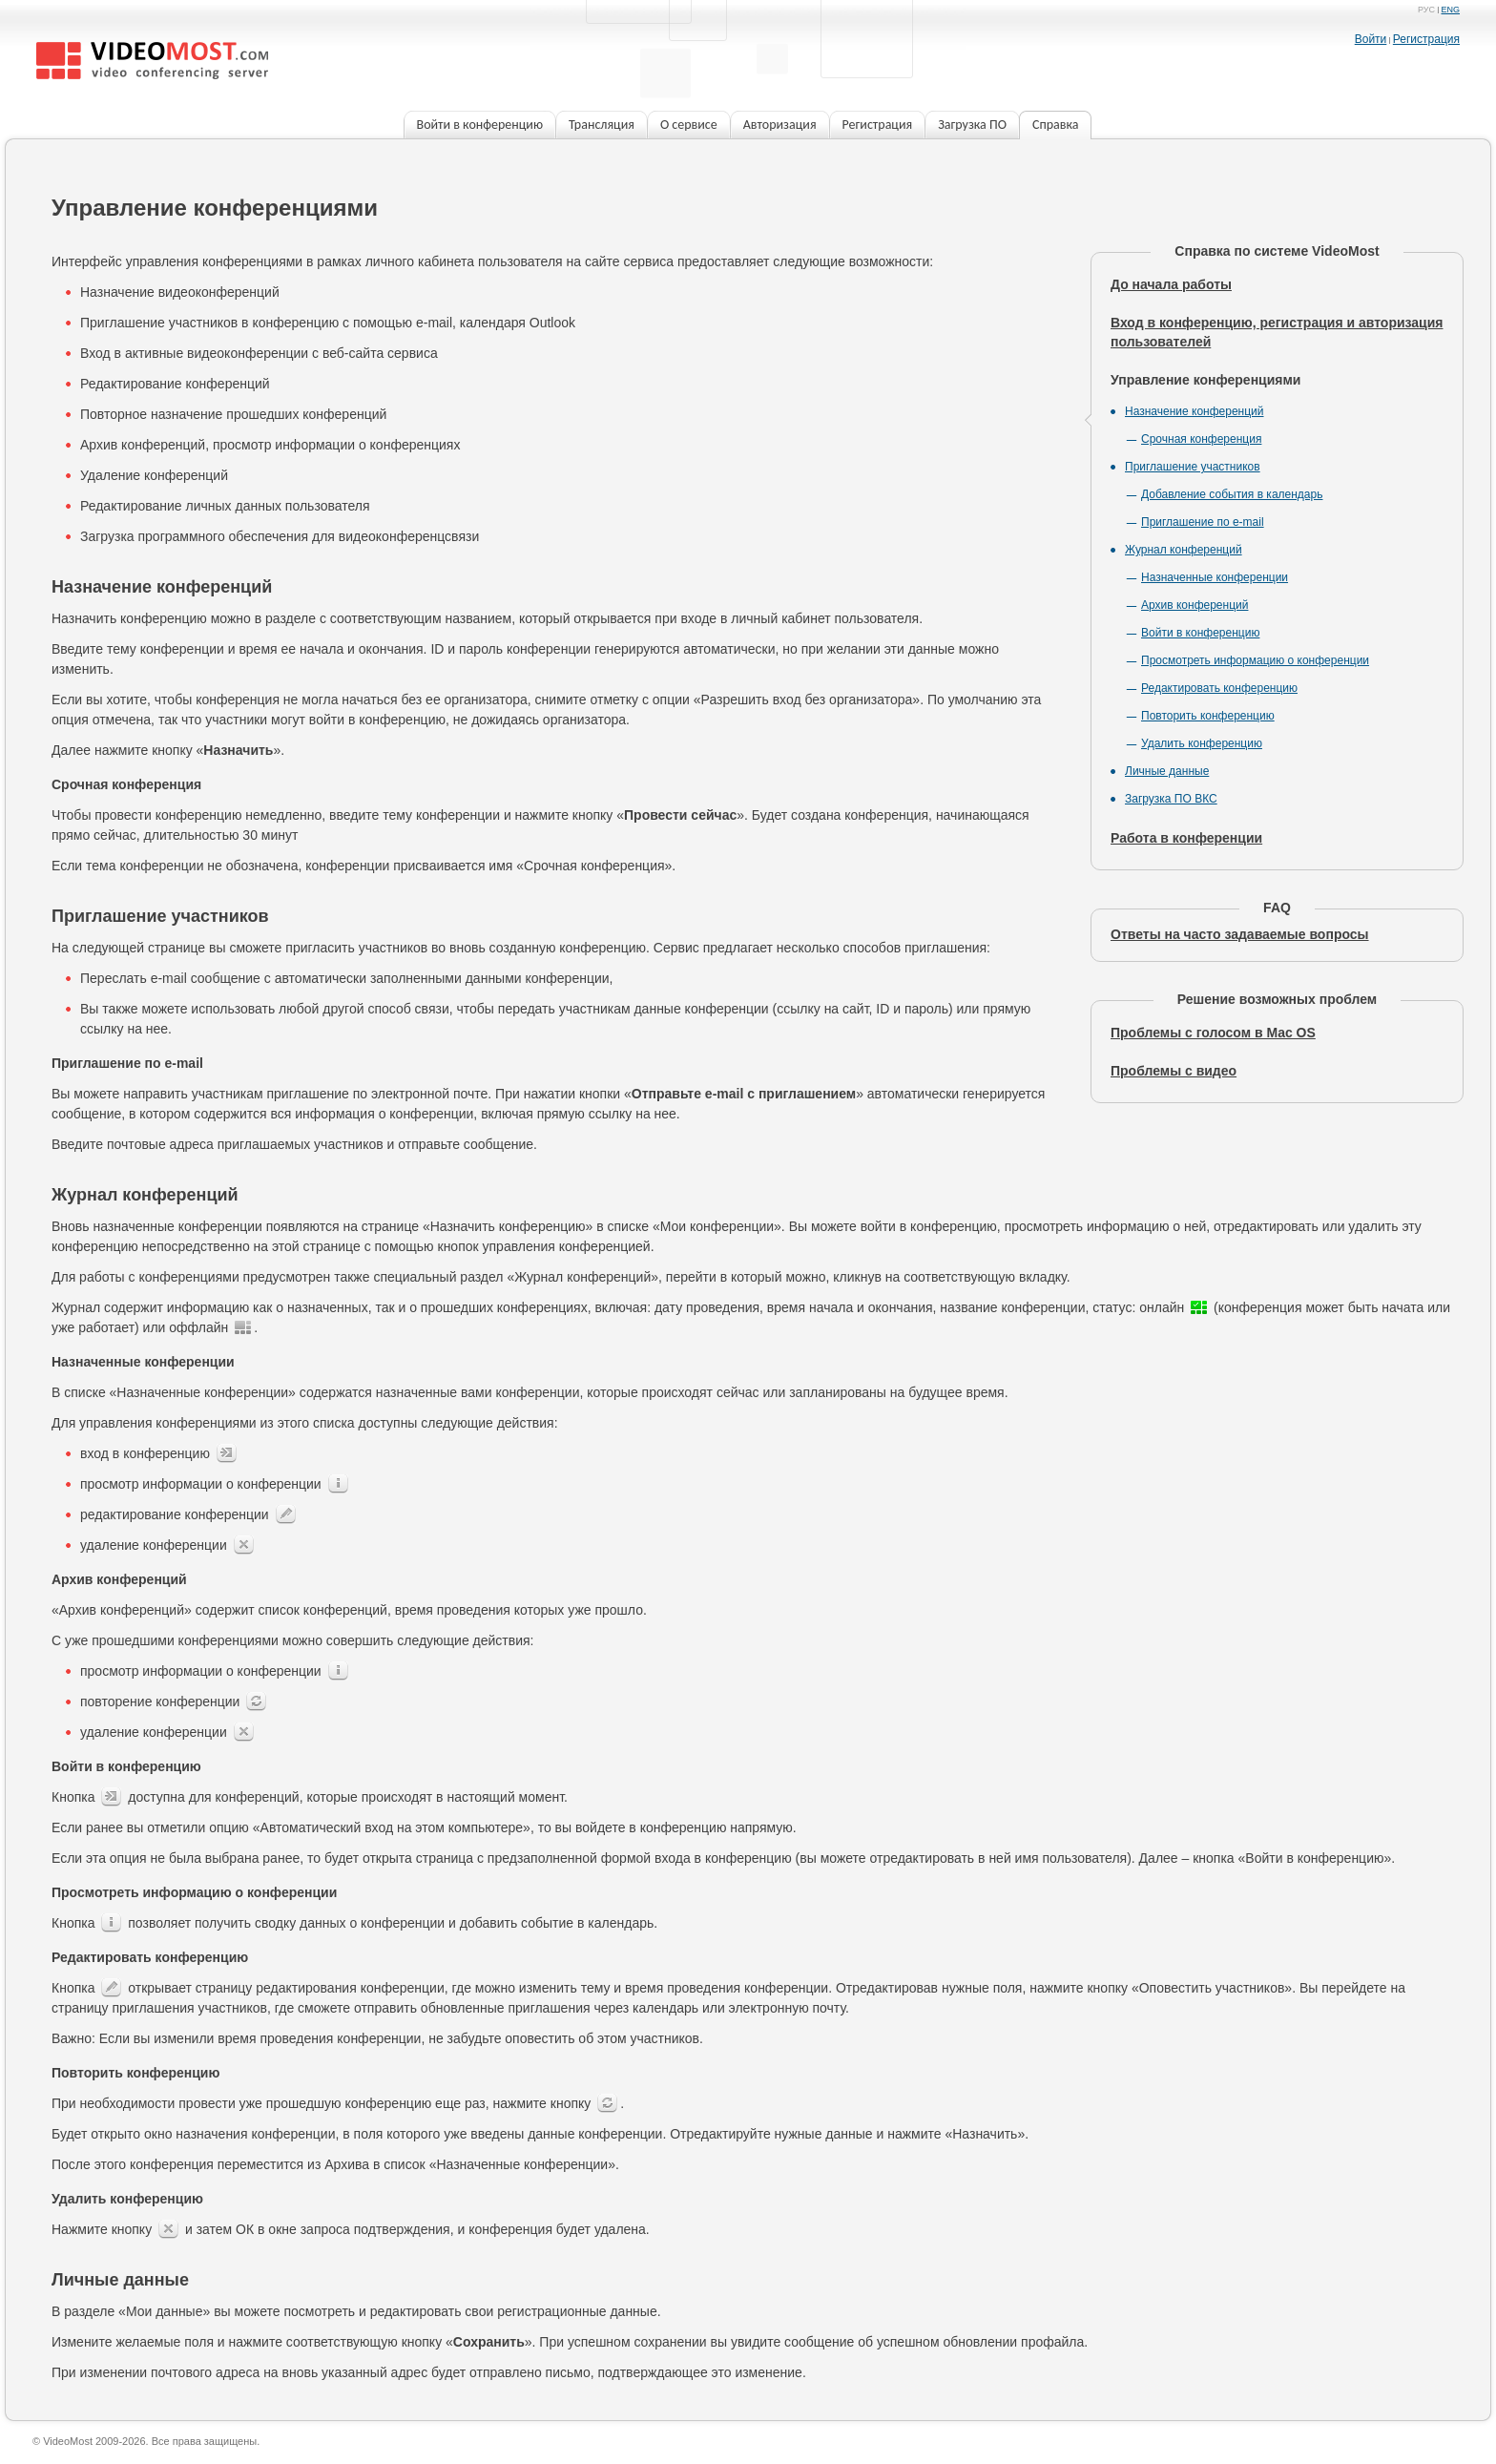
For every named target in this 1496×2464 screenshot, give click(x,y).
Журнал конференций (1183, 549)
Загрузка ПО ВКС (1171, 798)
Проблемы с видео (1173, 1070)
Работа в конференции (1186, 838)
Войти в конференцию (1200, 632)
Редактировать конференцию (1219, 688)
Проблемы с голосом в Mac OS (1213, 1032)
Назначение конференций (1194, 411)
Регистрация (1426, 39)
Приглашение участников (1192, 466)
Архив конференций (1194, 605)
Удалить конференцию (1201, 743)
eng (1450, 9)
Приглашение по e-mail (1202, 522)
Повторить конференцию (1208, 715)
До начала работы (1171, 284)
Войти (1371, 39)
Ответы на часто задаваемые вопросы (1240, 934)
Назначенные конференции (1214, 577)
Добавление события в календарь (1231, 494)
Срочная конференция (1201, 439)
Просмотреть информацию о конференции (1255, 660)
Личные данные (1167, 771)
